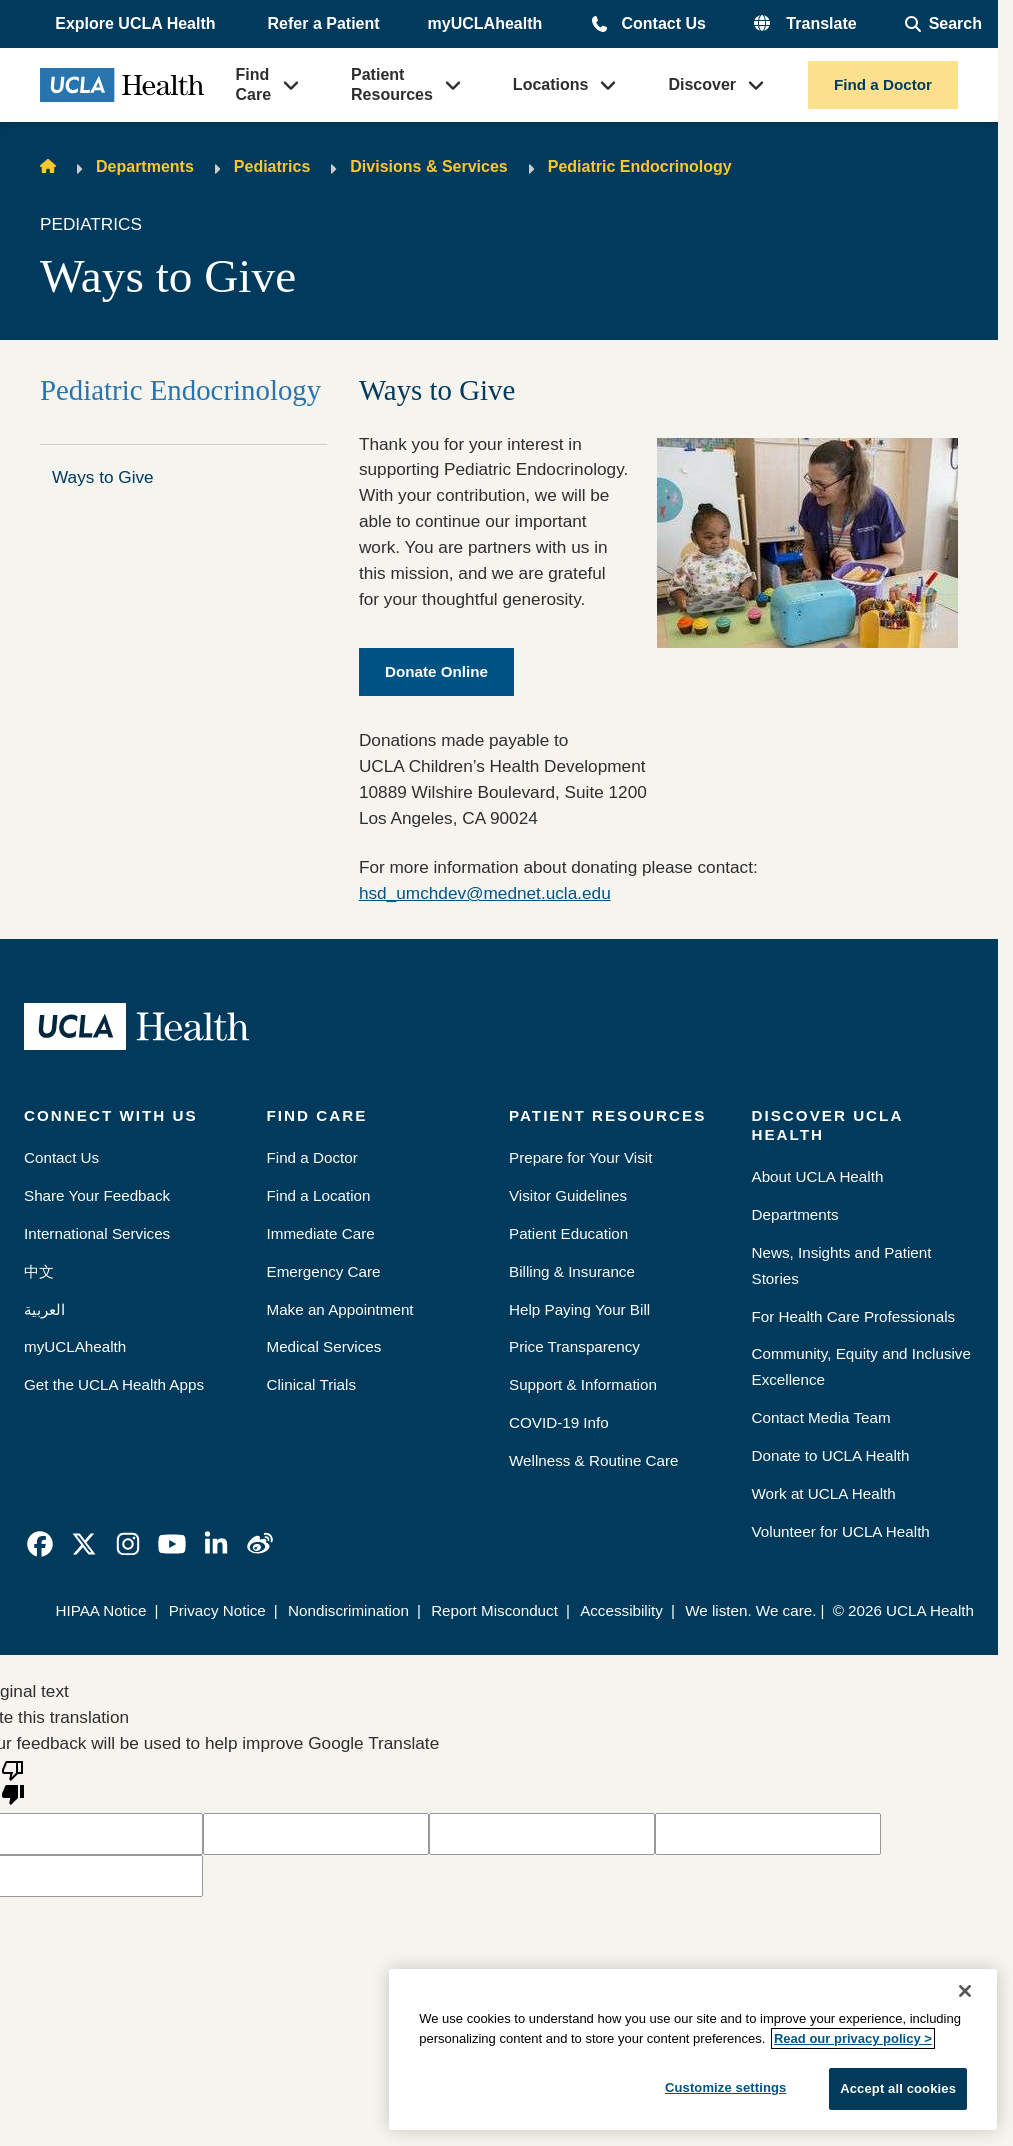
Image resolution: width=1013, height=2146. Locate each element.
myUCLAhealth (485, 23)
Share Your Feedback (97, 1195)
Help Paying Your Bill (579, 1309)
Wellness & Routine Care (594, 1460)
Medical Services (324, 1346)
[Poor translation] (13, 1781)
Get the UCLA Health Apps (114, 1384)
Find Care (253, 84)
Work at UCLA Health (824, 1493)
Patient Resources (392, 84)
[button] (137, 24)
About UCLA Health (818, 1176)
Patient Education (568, 1233)
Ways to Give (103, 477)
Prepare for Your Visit (580, 1157)
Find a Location (319, 1195)
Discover (702, 84)
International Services (97, 1233)
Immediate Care (321, 1233)
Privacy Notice (217, 1610)
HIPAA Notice (100, 1610)
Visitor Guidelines (568, 1195)
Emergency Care (324, 1271)
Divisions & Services (428, 166)
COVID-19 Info (559, 1422)
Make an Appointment (340, 1309)
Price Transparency (574, 1346)
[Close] (965, 1991)
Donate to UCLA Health (831, 1455)
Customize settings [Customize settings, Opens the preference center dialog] (726, 2087)
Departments (145, 166)
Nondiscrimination (348, 1610)
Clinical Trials (312, 1384)
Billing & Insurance (572, 1271)
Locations (551, 84)
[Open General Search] (943, 24)
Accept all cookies (898, 2088)
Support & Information (583, 1384)
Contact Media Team (821, 1417)
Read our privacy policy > (853, 2038)
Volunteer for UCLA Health (841, 1531)
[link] (40, 1544)
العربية (44, 1309)
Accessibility (621, 1610)
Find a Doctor (883, 84)
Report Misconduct (494, 1610)
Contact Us (663, 23)
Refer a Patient (324, 23)
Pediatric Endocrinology (640, 166)
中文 (39, 1271)
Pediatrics (272, 166)
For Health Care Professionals (854, 1316)
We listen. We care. (750, 1610)
